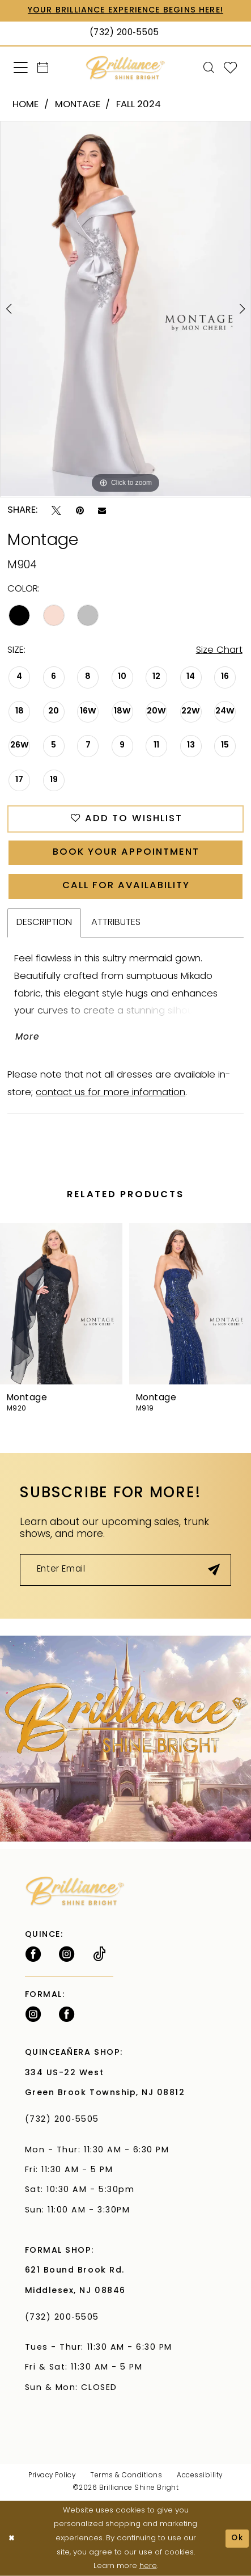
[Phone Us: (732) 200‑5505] (125, 33)
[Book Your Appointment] (42, 67)
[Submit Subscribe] (214, 1570)
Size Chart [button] (219, 650)
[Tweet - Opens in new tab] (56, 510)
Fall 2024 (138, 104)
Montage (77, 104)
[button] (20, 68)
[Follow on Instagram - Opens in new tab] (66, 1954)
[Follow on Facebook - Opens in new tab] (33, 1954)
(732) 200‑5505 (65, 2119)
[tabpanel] (125, 309)
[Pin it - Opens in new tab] (79, 510)
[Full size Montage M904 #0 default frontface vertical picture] (125, 309)
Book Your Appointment (126, 852)
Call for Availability (126, 885)
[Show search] (208, 67)
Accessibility (199, 2475)
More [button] (27, 1037)
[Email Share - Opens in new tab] (102, 510)
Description (44, 922)
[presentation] (61, 1303)
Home (25, 104)
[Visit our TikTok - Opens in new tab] (99, 1954)
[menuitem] (20, 68)
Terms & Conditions (126, 2475)
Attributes (116, 922)
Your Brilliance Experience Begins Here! (125, 10)
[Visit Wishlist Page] (231, 68)
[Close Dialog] (11, 2538)
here (148, 2566)
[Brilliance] (125, 68)
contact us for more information (110, 1092)
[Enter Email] (125, 1570)
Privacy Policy (51, 2475)
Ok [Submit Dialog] (237, 2538)
